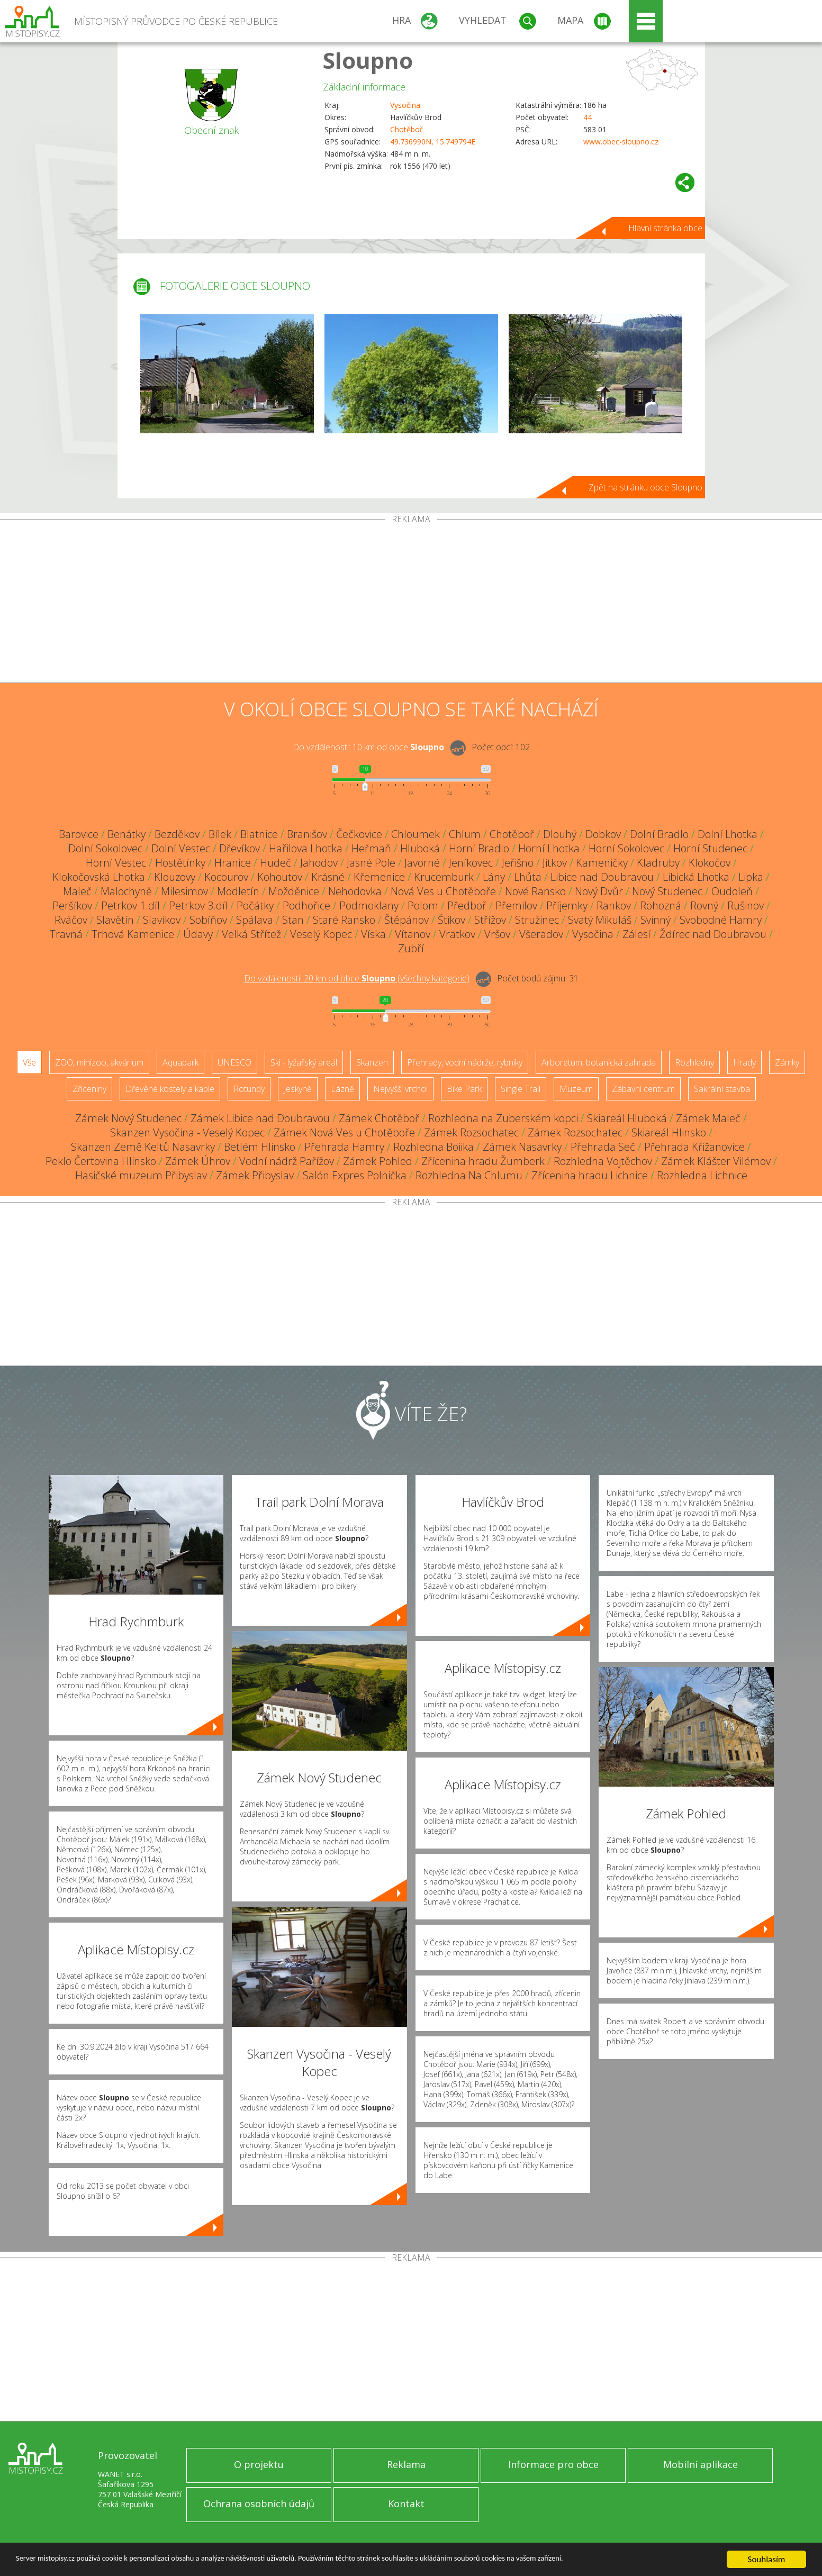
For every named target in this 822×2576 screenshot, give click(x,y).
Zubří (411, 948)
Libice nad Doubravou (602, 877)
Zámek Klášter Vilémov (716, 1161)
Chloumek (415, 834)
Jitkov (555, 862)
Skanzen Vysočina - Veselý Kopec (187, 1132)
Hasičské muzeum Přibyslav (141, 1175)
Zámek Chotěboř (379, 1118)
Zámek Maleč (708, 1118)
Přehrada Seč (603, 1147)
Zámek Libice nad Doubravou (260, 1118)
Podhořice (306, 905)
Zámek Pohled (377, 1161)
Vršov (497, 934)
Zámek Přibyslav (255, 1175)
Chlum (465, 834)
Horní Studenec (710, 848)
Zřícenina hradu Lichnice (589, 1175)
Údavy (198, 934)
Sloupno (368, 60)
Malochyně (126, 891)
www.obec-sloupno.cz (620, 141)
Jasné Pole (371, 862)
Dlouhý (559, 834)
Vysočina (405, 105)
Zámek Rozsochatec (471, 1132)
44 (587, 117)
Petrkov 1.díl (130, 905)
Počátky (255, 905)
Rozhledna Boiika (433, 1147)
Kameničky (602, 862)
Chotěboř (406, 129)
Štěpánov (406, 920)
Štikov (451, 920)
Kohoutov (279, 877)
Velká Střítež (251, 934)
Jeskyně (298, 1089)
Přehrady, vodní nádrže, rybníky (464, 1062)
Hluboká (420, 848)
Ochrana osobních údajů (258, 2503)
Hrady (744, 1062)
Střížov (490, 920)
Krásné (328, 877)
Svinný (655, 920)
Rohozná (660, 905)
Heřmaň (371, 848)
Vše (29, 1062)
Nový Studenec (667, 891)
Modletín (238, 891)
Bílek (220, 834)
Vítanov (412, 934)
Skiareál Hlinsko (668, 1132)
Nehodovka (355, 891)
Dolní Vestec (180, 848)
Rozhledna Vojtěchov (603, 1161)
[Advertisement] (411, 603)
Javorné (422, 862)
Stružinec (537, 920)
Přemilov (516, 905)
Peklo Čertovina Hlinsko (101, 1161)
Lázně (342, 1089)
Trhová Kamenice (133, 934)
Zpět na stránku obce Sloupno (645, 487)
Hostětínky (180, 862)
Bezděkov (177, 834)
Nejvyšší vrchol (400, 1089)
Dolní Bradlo (659, 834)
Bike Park (464, 1089)
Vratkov (457, 934)
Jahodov (319, 862)
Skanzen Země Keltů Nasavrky (143, 1147)
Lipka (750, 877)
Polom (423, 905)
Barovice (78, 834)
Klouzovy (174, 877)
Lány (494, 877)
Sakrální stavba (722, 1089)
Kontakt (406, 2503)
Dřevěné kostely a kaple (169, 1089)
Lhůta (527, 877)
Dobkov (603, 834)
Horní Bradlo (479, 848)
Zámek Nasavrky (522, 1147)
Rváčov (71, 920)
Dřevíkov (239, 848)
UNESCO (234, 1062)
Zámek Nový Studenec (128, 1118)
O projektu (259, 2464)
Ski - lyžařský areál (303, 1062)
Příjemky (567, 905)
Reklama (406, 2464)
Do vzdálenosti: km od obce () (356, 978)
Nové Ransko (535, 891)
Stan (293, 920)
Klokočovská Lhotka (98, 877)
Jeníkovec (471, 862)
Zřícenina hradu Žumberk (483, 1161)
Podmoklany (369, 905)
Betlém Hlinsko (259, 1147)
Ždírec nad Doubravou (713, 934)
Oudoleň (732, 891)
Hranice (232, 862)
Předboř (466, 905)
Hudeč (275, 862)
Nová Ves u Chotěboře (443, 891)
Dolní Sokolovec (105, 848)
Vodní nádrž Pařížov (286, 1161)
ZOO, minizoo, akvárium (99, 1062)
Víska (373, 934)
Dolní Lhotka (727, 834)
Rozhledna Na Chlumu (468, 1175)
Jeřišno (518, 862)
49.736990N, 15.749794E (432, 141)
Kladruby (658, 862)
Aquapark (180, 1062)
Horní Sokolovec (626, 848)
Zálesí (636, 934)
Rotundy (249, 1089)
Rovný (704, 905)
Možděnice (293, 891)
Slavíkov (161, 920)
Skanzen (372, 1062)
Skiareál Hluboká (627, 1118)
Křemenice (379, 877)
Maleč (77, 891)
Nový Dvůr (599, 891)
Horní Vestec (116, 862)
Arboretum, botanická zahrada (598, 1062)
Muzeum (576, 1089)
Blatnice (259, 834)
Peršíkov (72, 905)
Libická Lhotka (696, 877)
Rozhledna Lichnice (702, 1175)
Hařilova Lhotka (305, 848)
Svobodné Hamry (721, 920)
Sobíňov (208, 920)
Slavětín (115, 920)
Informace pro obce (553, 2464)
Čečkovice (359, 834)
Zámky (787, 1062)
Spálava (254, 920)
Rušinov (745, 905)
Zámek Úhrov (197, 1161)
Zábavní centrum (643, 1089)
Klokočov (709, 862)
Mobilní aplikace (700, 2464)
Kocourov (226, 877)
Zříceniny (89, 1089)
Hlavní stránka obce (665, 228)
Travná (66, 934)
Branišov (307, 834)
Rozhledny (694, 1062)
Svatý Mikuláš (599, 920)
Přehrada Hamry (344, 1147)
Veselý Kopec (321, 934)
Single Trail (520, 1089)
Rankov (614, 905)
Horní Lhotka (549, 848)
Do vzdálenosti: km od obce (368, 747)
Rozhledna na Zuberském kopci (503, 1118)
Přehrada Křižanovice (694, 1147)
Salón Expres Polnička (355, 1175)
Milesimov (184, 891)
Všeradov (541, 934)
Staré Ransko (344, 920)
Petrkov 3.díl (198, 905)
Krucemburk (444, 877)
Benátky (126, 834)
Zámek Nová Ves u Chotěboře (344, 1132)
